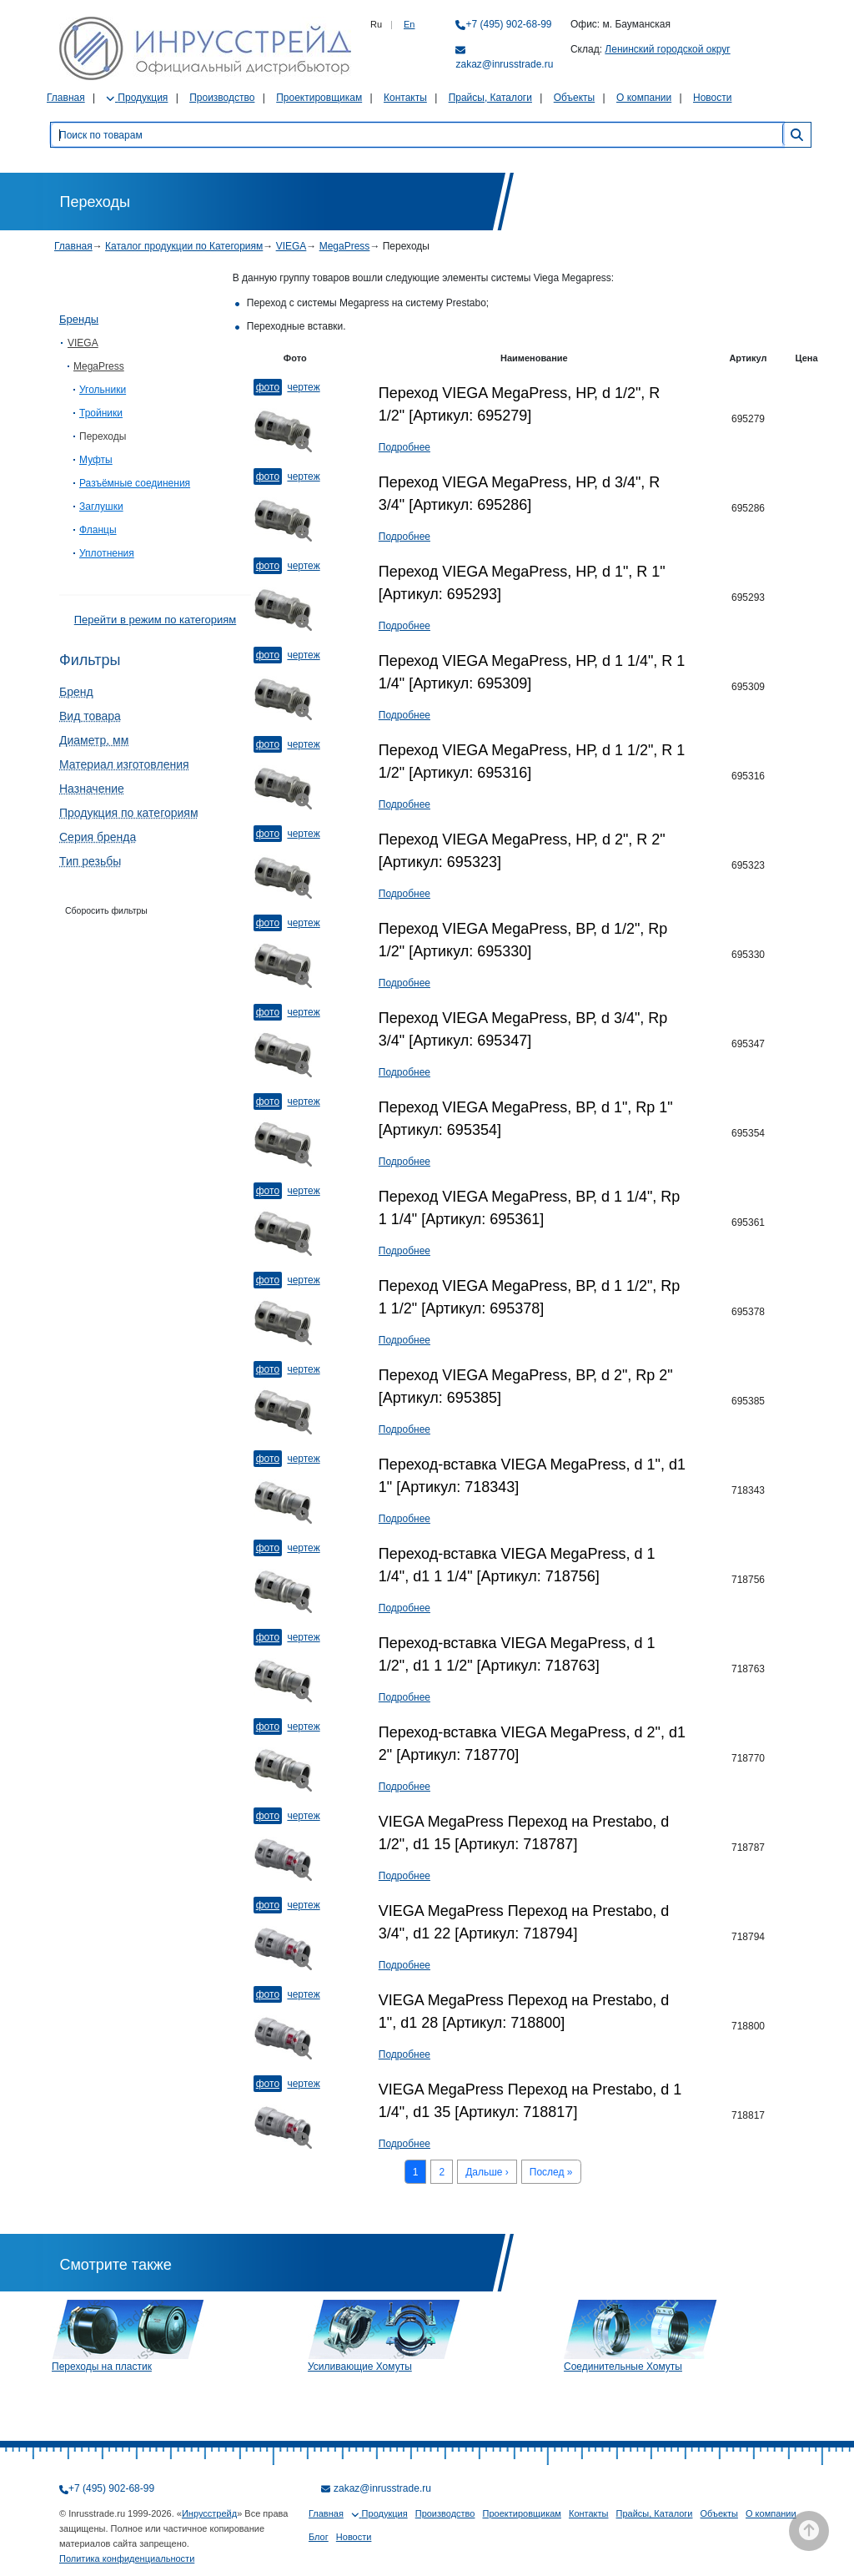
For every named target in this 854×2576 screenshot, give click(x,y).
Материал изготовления (124, 764)
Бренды (78, 319)
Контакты (405, 97)
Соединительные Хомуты (623, 2366)
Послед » (551, 2172)
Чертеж (303, 387)
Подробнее (404, 447)
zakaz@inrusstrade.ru (504, 64)
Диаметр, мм (93, 740)
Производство (221, 97)
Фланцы (98, 530)
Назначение (91, 788)
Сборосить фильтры (106, 910)
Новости (712, 97)
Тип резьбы (90, 861)
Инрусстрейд (209, 2513)
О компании (643, 97)
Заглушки (101, 506)
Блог (319, 2537)
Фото (267, 387)
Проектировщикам (319, 97)
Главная (66, 97)
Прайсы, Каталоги (490, 97)
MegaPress (344, 246)
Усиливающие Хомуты (360, 2366)
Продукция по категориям (128, 812)
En (409, 24)
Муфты (96, 460)
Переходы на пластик (102, 2366)
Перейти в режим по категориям (155, 619)
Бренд (76, 691)
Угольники (102, 390)
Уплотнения (106, 553)
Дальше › (487, 2172)
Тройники (101, 413)
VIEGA (291, 246)
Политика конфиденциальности (126, 2558)
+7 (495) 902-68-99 (508, 24)
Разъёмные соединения (134, 483)
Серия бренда (97, 837)
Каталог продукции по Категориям (184, 246)
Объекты (574, 97)
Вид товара (90, 716)
